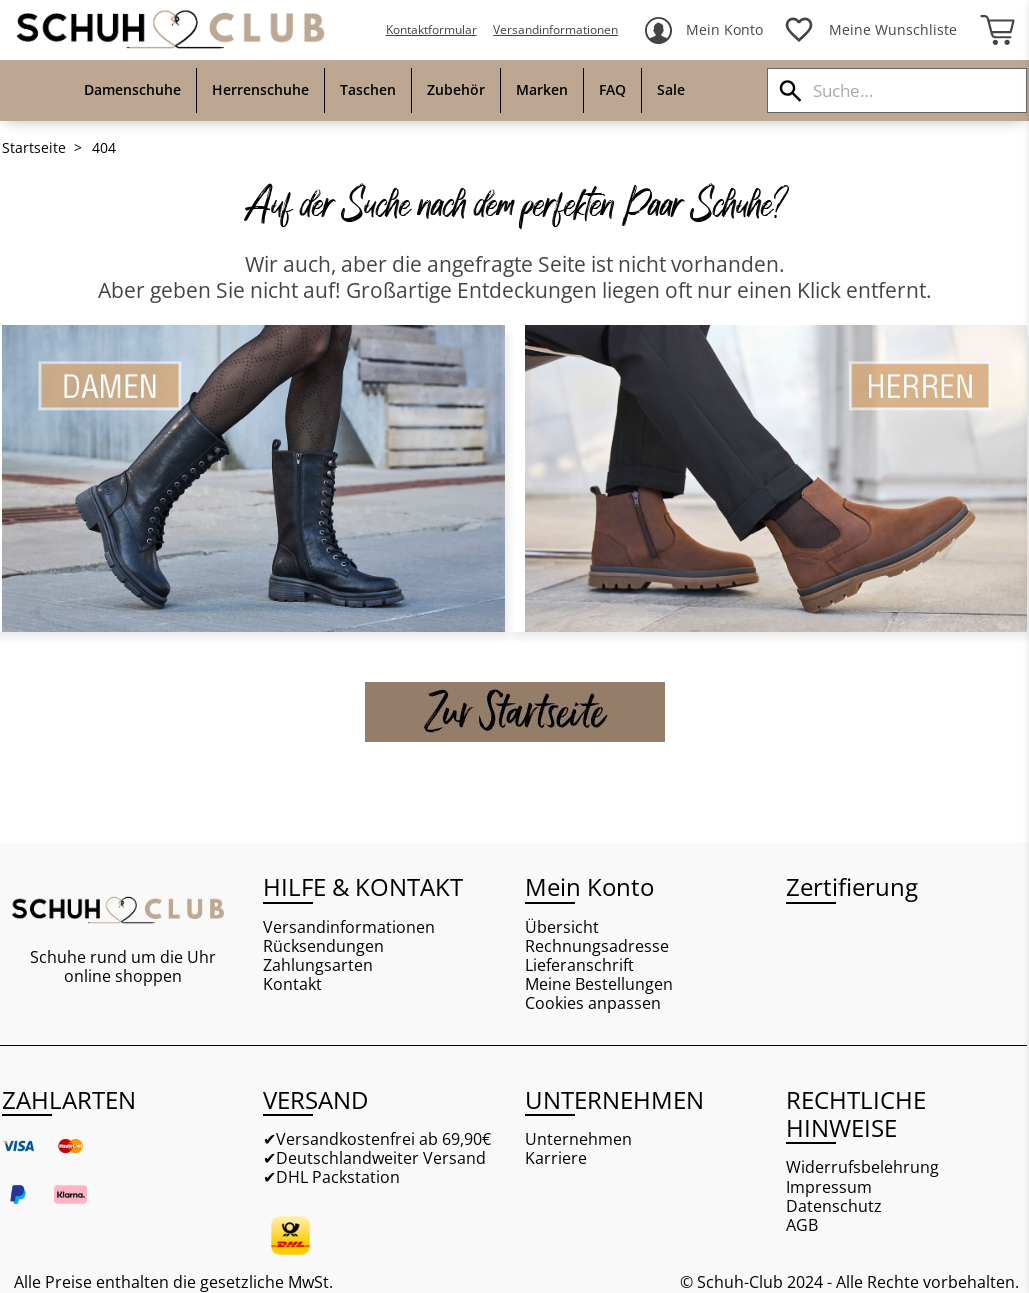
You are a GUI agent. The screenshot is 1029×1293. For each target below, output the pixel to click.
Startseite (34, 148)
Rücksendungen (323, 946)
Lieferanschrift (579, 965)
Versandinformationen (555, 29)
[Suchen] (790, 90)
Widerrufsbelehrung (862, 1167)
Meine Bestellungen (599, 984)
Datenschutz (834, 1206)
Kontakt (292, 984)
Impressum (829, 1187)
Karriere (556, 1158)
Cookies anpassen (593, 1003)
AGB (802, 1225)
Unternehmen (578, 1139)
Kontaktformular (431, 29)
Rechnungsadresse (597, 946)
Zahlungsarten (318, 965)
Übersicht (562, 927)
